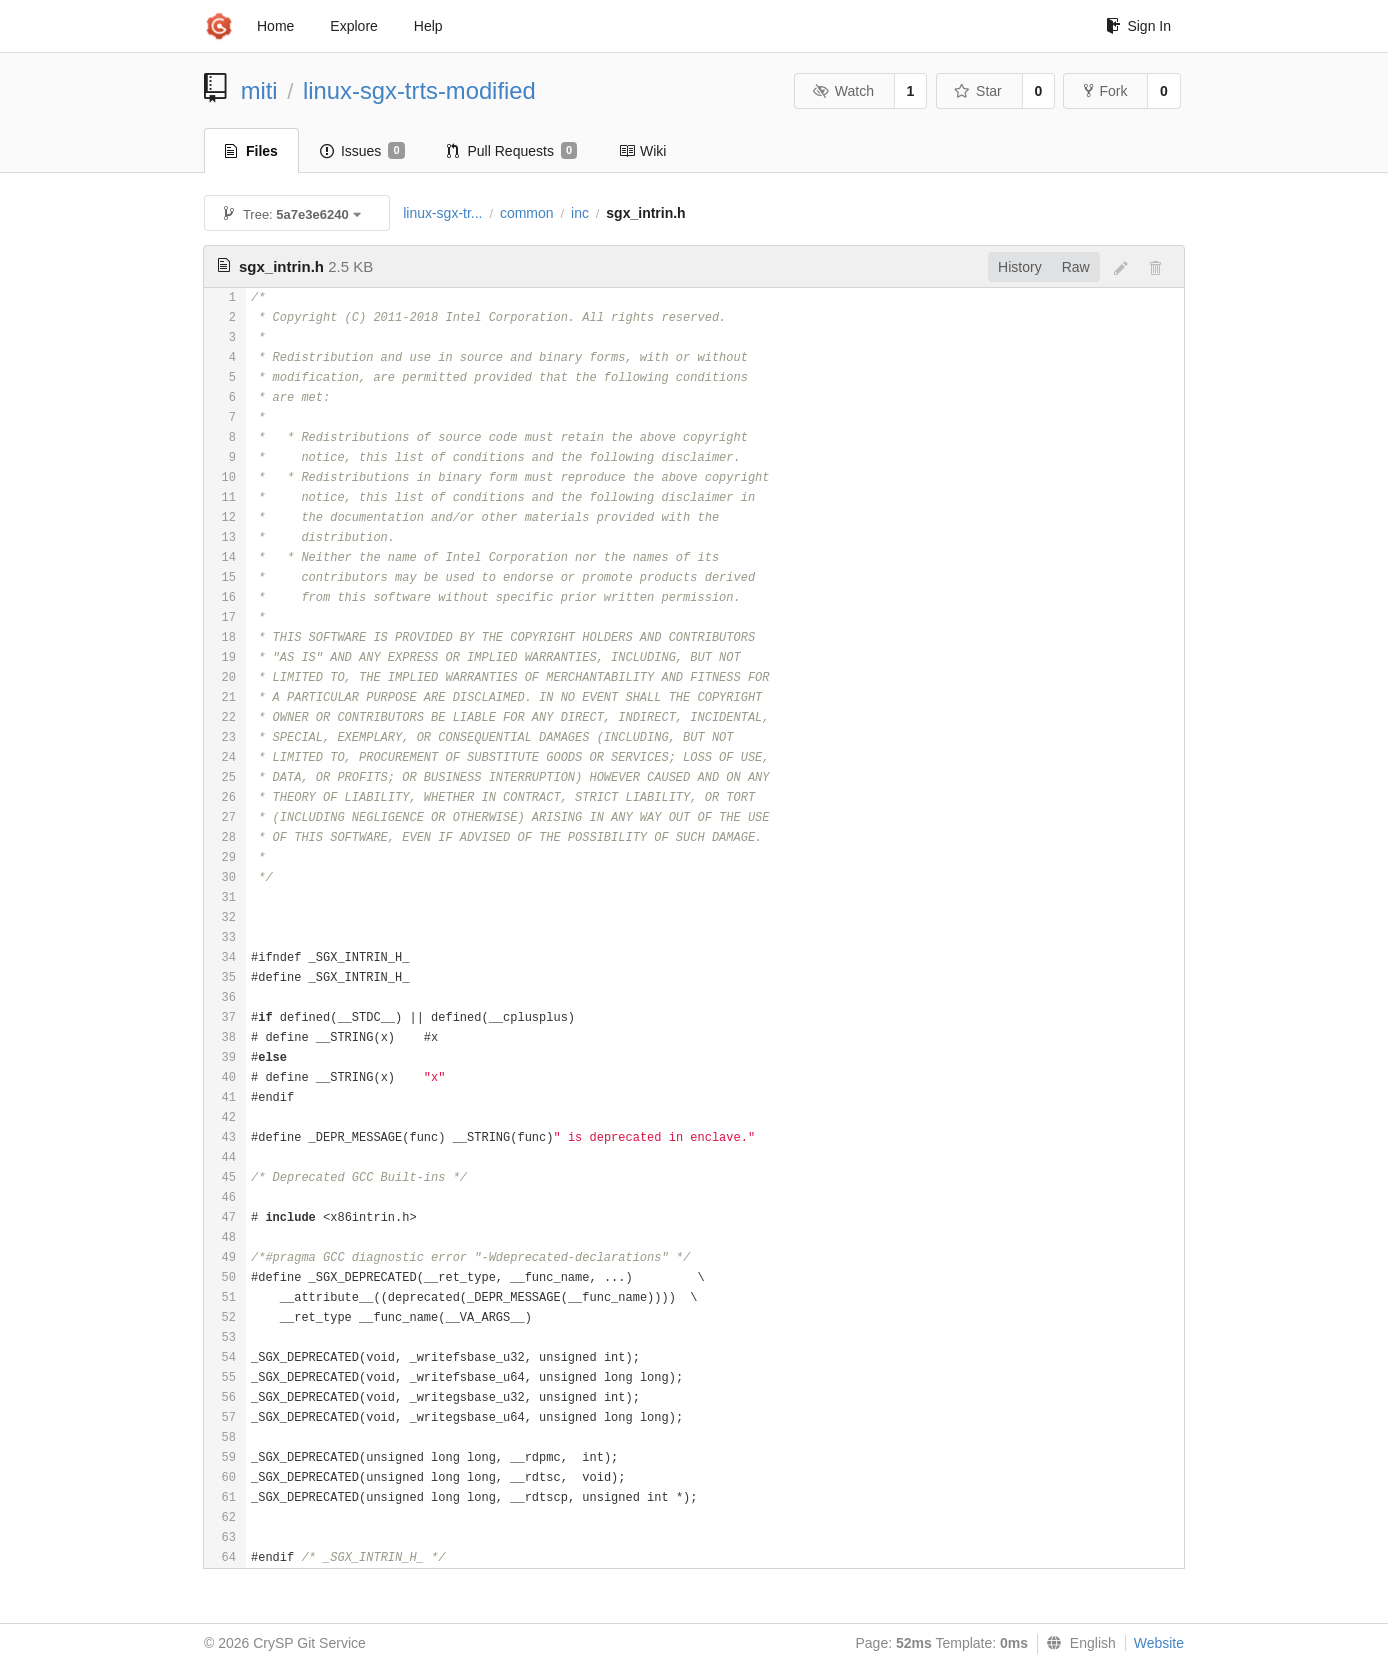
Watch (843, 91)
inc (580, 213)
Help (428, 26)
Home (275, 26)
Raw (1076, 267)
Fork (1105, 91)
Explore (353, 26)
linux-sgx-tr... (442, 213)
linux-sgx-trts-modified (419, 90)
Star (978, 91)
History (1020, 267)
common (527, 213)
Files (251, 151)
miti (259, 90)
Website (1159, 1643)
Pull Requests (512, 151)
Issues (362, 151)
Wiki (642, 151)
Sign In (1138, 26)
